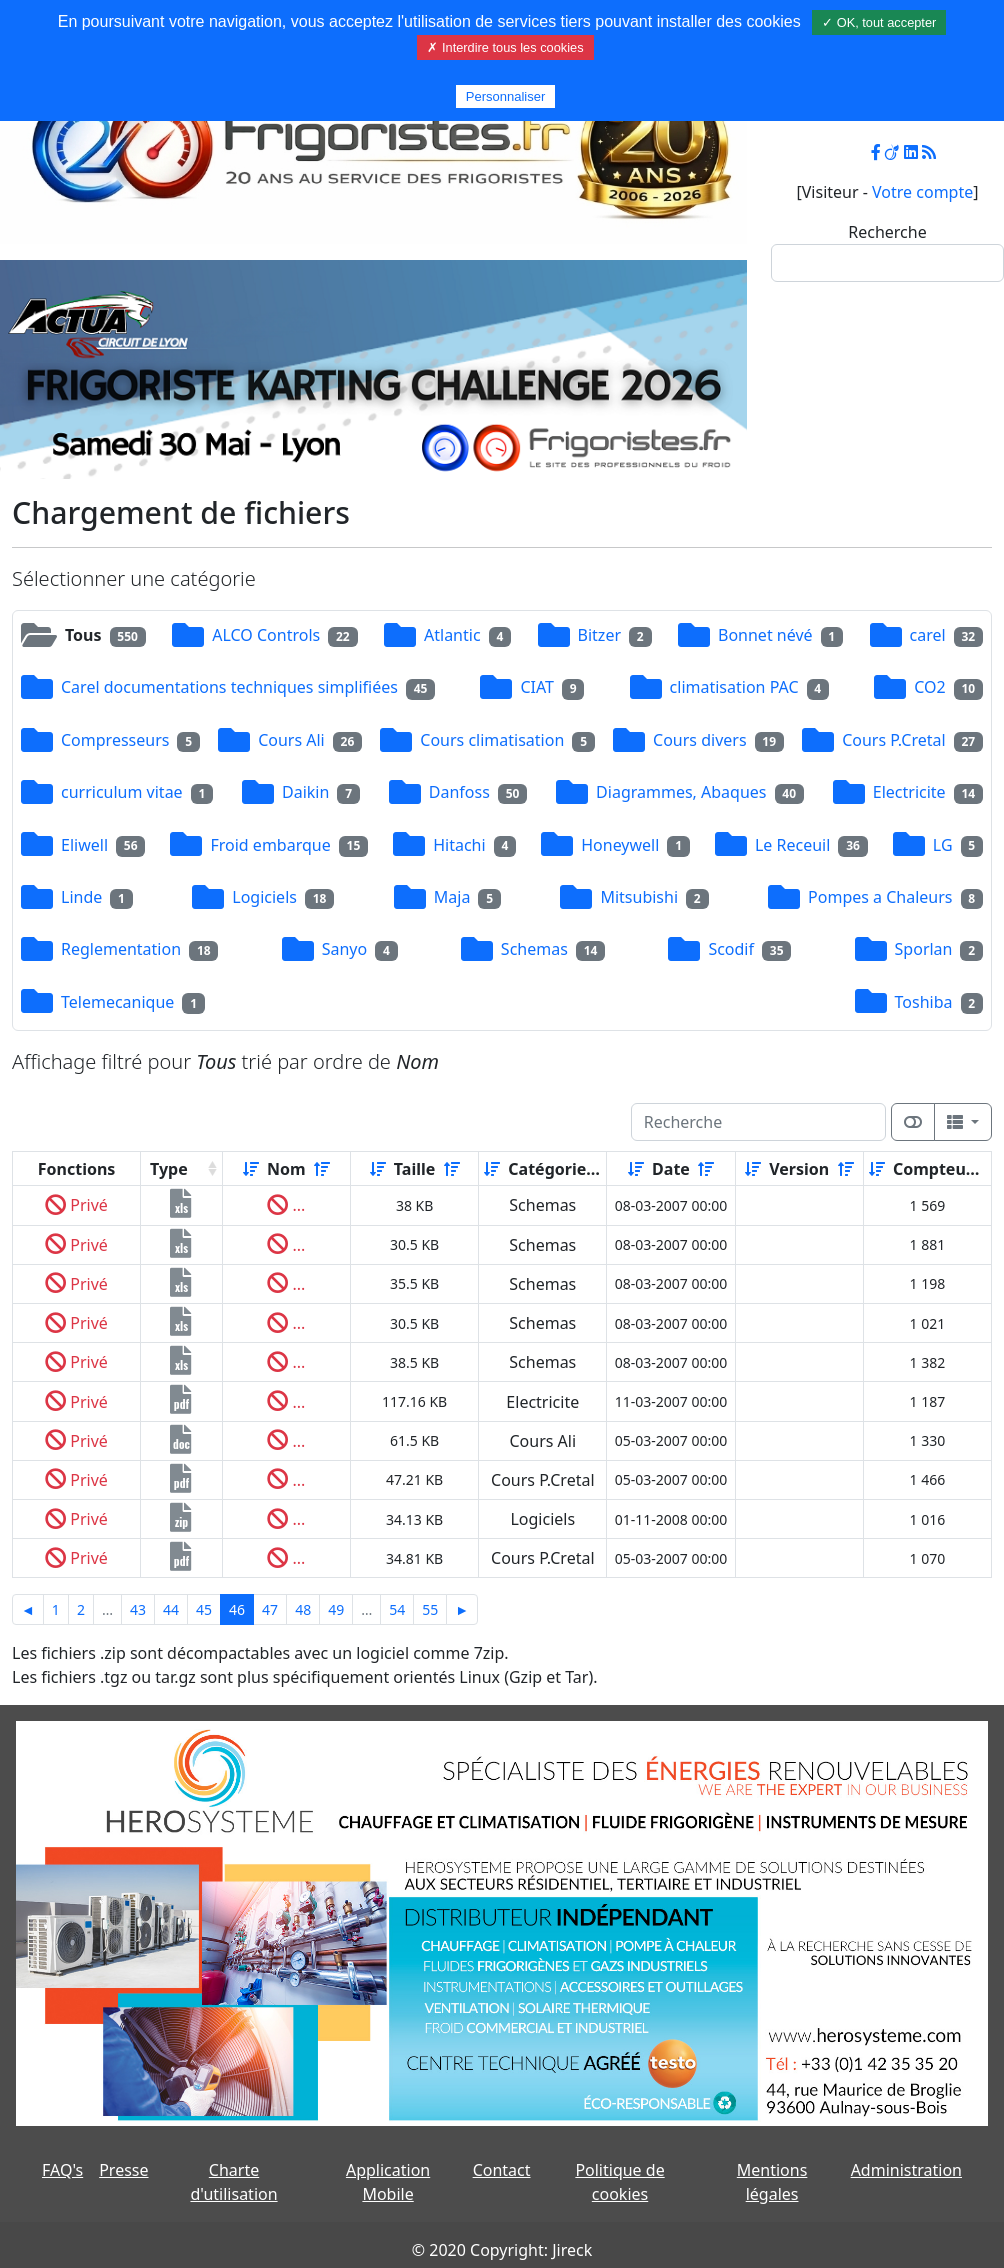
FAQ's (62, 2170)
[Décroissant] (322, 1169)
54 (397, 1609)
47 (270, 1609)
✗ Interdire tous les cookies (505, 47)
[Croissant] (251, 1169)
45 (204, 1609)
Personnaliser (506, 96)
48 (303, 1609)
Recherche (887, 232)
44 (171, 1609)
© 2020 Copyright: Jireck (502, 2250)
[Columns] (963, 1122)
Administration (906, 2170)
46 (237, 1609)
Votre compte (922, 192)
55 (430, 1609)
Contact (502, 2170)
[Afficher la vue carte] (913, 1122)
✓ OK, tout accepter (879, 22)
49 (336, 1609)
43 (138, 1609)
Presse (123, 2170)
